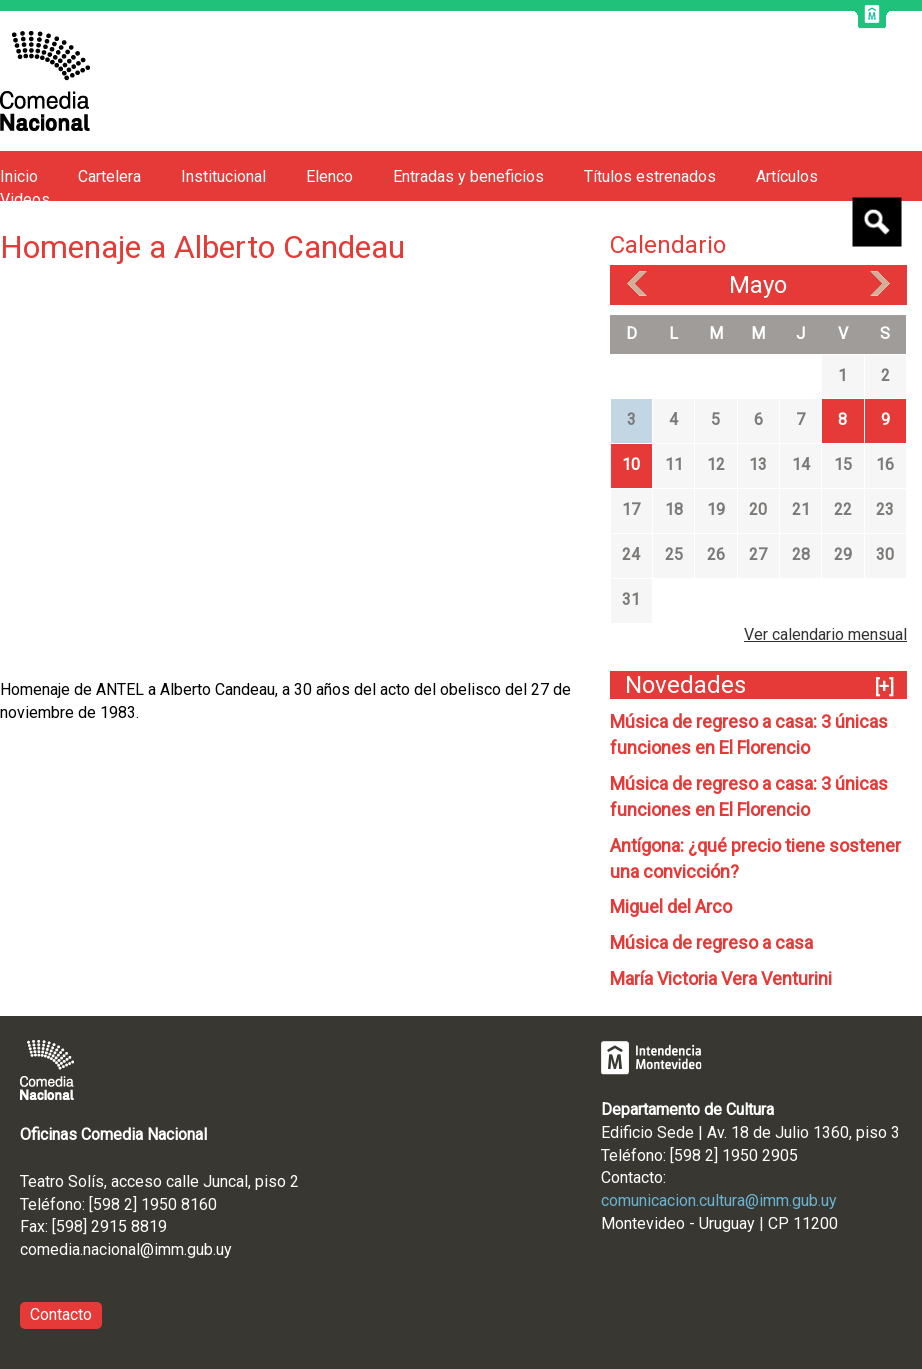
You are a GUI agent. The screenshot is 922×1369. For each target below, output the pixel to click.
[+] (884, 686)
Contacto (61, 1314)
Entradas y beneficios (468, 176)
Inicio (19, 176)
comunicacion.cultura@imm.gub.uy (719, 1200)
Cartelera (109, 176)
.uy (222, 1249)
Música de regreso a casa (711, 942)
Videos (25, 199)
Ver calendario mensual (825, 634)
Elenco (329, 176)
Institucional (223, 176)
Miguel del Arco (671, 906)
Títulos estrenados (650, 176)
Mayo (758, 285)
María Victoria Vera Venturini (721, 978)
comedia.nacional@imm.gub (116, 1249)
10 (631, 464)
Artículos (787, 176)
